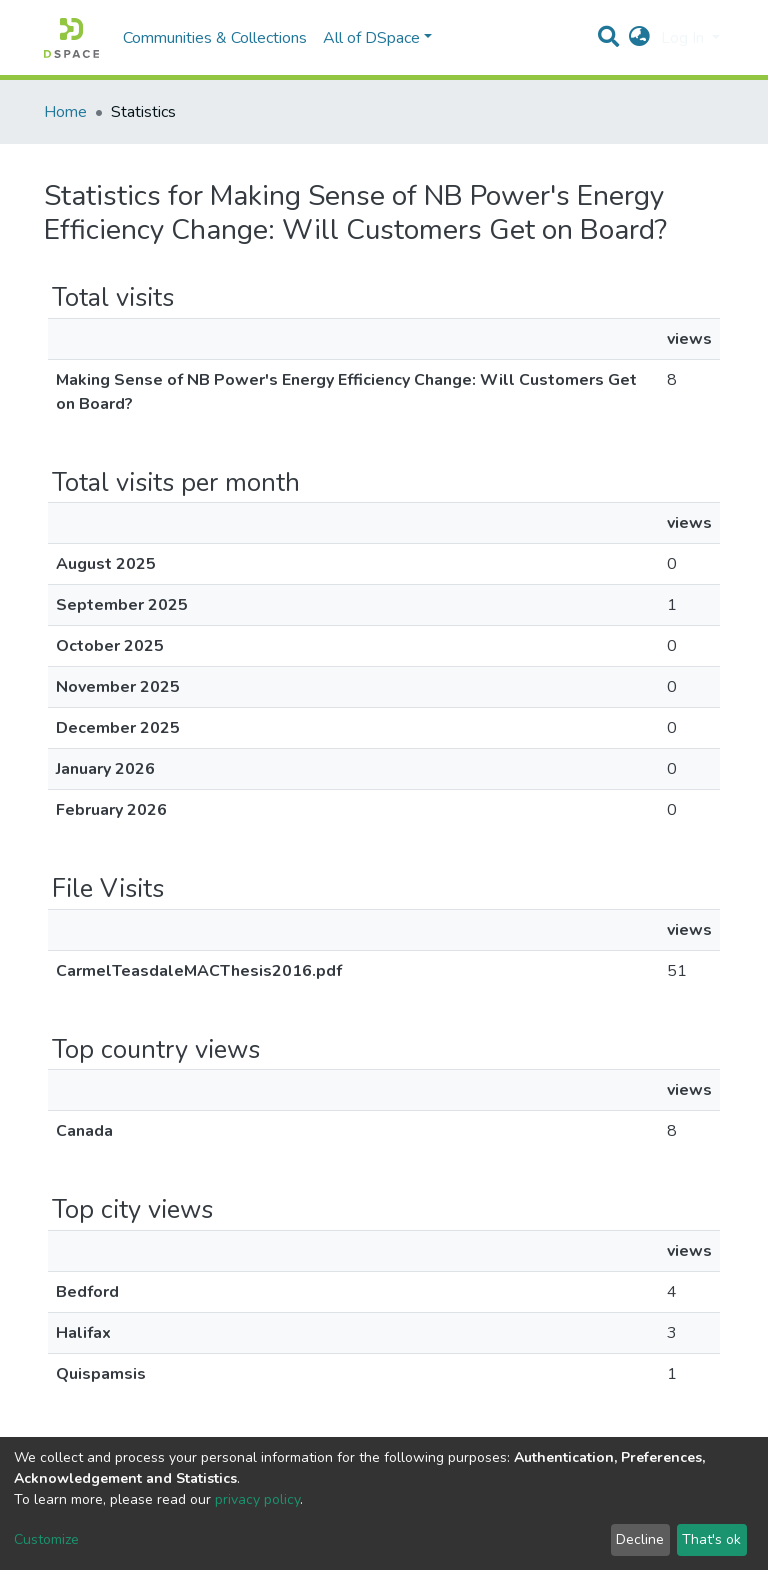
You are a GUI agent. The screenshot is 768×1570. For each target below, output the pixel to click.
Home (65, 112)
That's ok (711, 1539)
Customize (46, 1539)
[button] (639, 38)
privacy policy (257, 1499)
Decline (640, 1539)
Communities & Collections (215, 38)
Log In (684, 38)
